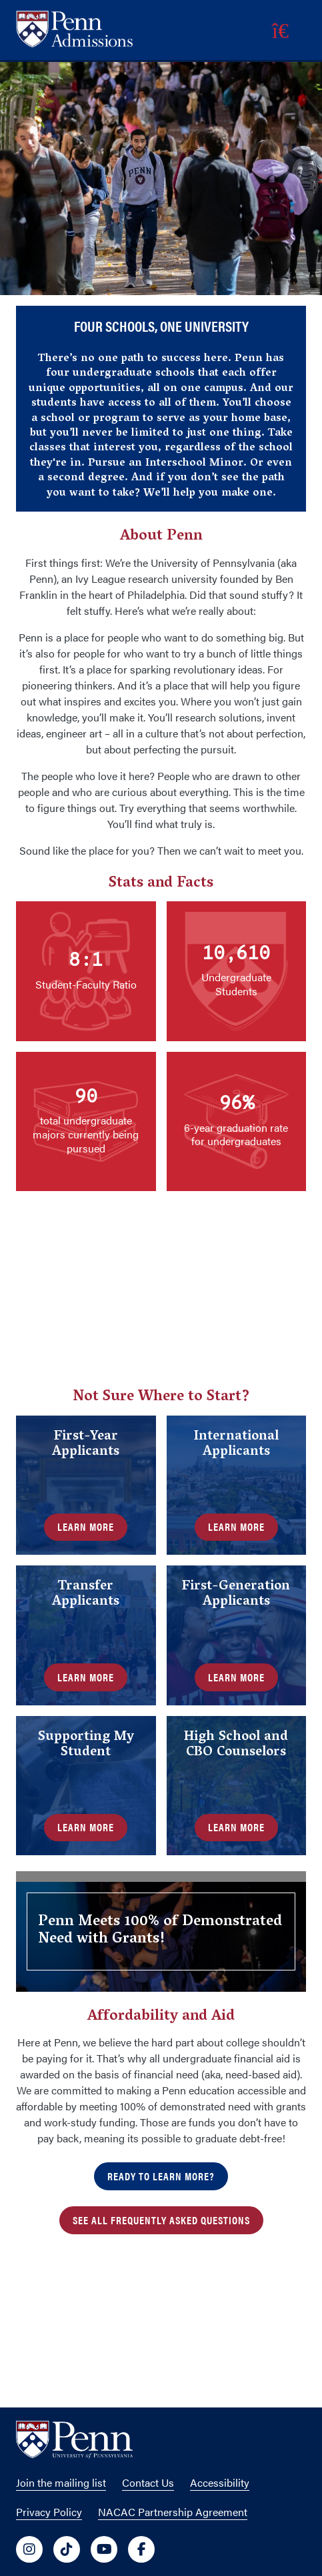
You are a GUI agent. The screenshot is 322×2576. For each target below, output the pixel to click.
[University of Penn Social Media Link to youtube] (104, 2549)
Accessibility (219, 2482)
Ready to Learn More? (161, 2176)
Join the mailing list (61, 2482)
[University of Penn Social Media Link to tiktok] (66, 2549)
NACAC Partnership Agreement (172, 2511)
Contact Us (148, 2482)
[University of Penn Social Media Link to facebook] (141, 2549)
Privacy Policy (49, 2511)
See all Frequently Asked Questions (161, 2220)
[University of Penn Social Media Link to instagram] (29, 2549)
